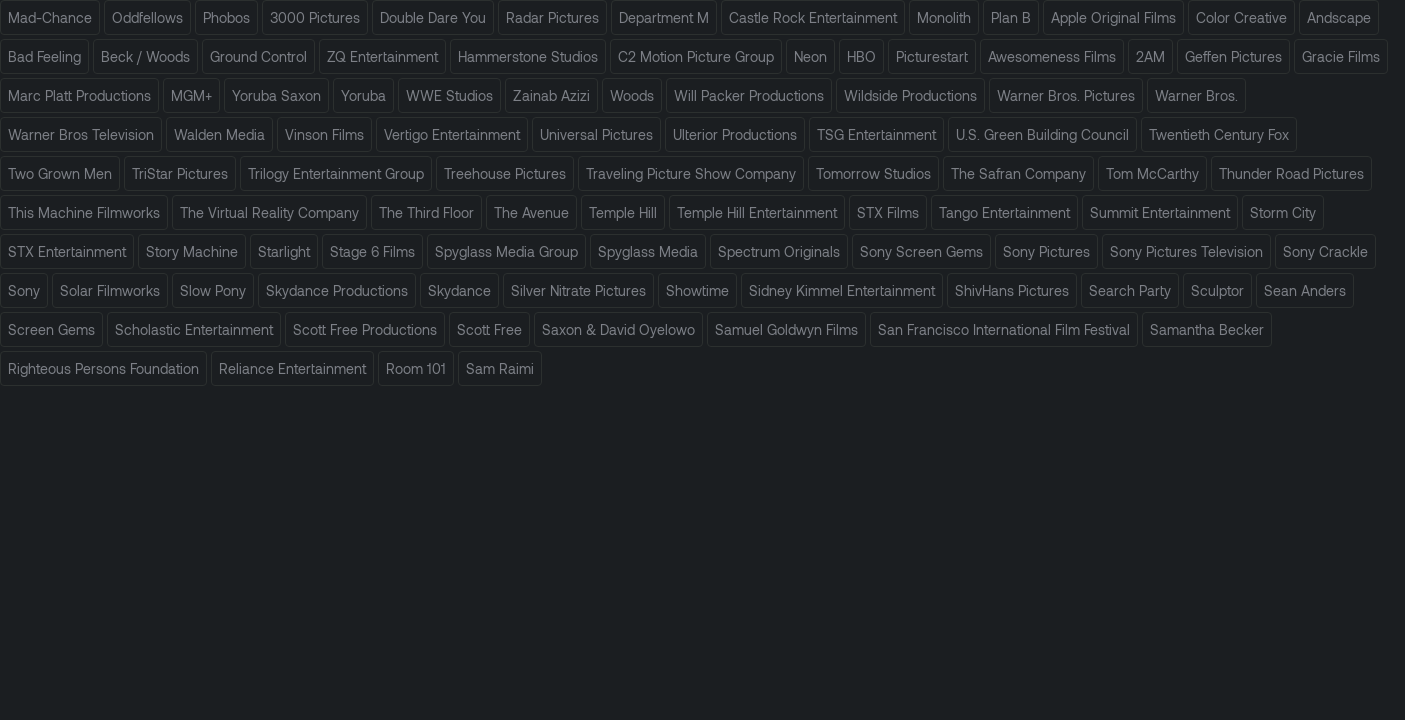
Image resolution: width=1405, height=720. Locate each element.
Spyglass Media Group (506, 251)
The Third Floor (426, 212)
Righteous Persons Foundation (103, 368)
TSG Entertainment (876, 134)
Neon (810, 56)
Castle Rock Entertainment (813, 17)
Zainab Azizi (551, 95)
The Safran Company (1018, 173)
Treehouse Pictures (505, 173)
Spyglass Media (648, 251)
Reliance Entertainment (292, 368)
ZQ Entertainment (382, 56)
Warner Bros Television (81, 134)
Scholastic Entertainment (194, 329)
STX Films (888, 212)
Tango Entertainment (1004, 212)
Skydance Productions (337, 290)
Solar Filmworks (110, 290)
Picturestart (932, 56)
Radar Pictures (552, 17)
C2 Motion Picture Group (696, 56)
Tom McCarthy (1152, 173)
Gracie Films (1341, 56)
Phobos (226, 17)
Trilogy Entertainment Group (336, 173)
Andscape (1339, 17)
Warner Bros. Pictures (1066, 95)
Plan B (1011, 17)
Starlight (284, 251)
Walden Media (219, 134)
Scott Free (489, 329)
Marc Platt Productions (79, 95)
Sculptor (1217, 290)
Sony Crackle (1325, 251)
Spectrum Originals (779, 251)
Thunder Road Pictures (1291, 173)
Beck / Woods (145, 56)
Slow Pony (213, 290)
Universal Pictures (596, 134)
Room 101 (416, 368)
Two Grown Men (60, 173)
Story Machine (192, 251)
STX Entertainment (67, 251)
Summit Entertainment (1160, 212)
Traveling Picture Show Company (691, 173)
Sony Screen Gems (921, 251)
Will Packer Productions (749, 95)
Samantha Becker (1207, 329)
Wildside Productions (910, 95)
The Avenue (531, 212)
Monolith (944, 17)
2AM (1150, 56)
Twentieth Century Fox (1219, 134)
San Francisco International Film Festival (1004, 329)
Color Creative (1241, 17)
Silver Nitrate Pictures (578, 290)
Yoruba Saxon (276, 95)
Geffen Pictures (1233, 56)
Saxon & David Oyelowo (618, 329)
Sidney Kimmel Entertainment (842, 290)
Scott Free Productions (365, 329)
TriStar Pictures (180, 173)
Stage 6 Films (372, 251)
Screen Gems (51, 329)
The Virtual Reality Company (269, 212)
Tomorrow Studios (873, 173)
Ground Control (258, 56)
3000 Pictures (315, 17)
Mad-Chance (50, 17)
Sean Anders (1305, 290)
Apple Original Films (1113, 17)
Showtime (697, 290)
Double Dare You (433, 17)
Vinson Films (324, 134)
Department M (664, 17)
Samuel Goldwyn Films (786, 329)
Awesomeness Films (1052, 56)
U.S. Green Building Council (1042, 134)
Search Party (1130, 290)
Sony (24, 290)
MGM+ (191, 95)
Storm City (1283, 212)
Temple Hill (623, 212)
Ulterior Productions (735, 134)
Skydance (459, 290)
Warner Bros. (1196, 95)
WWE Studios (449, 95)
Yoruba (363, 95)
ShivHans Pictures (1012, 290)
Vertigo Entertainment (452, 134)
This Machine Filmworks (84, 212)
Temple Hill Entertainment (757, 212)
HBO (861, 56)
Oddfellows (147, 17)
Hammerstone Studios (528, 56)
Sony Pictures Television (1186, 251)
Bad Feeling (44, 56)
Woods (632, 95)
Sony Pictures (1046, 251)
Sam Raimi (500, 368)
